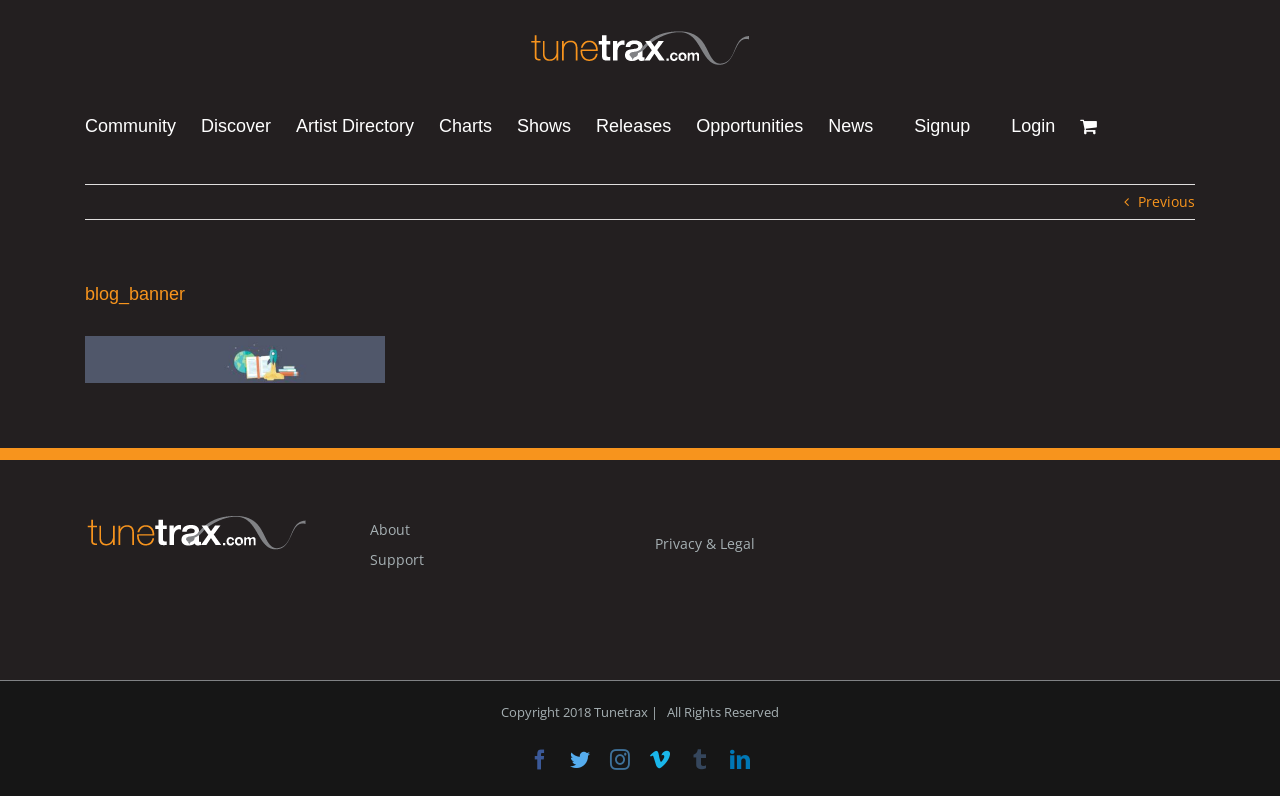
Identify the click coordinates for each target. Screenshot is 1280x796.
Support (397, 559)
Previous (1166, 201)
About (390, 529)
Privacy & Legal (705, 543)
